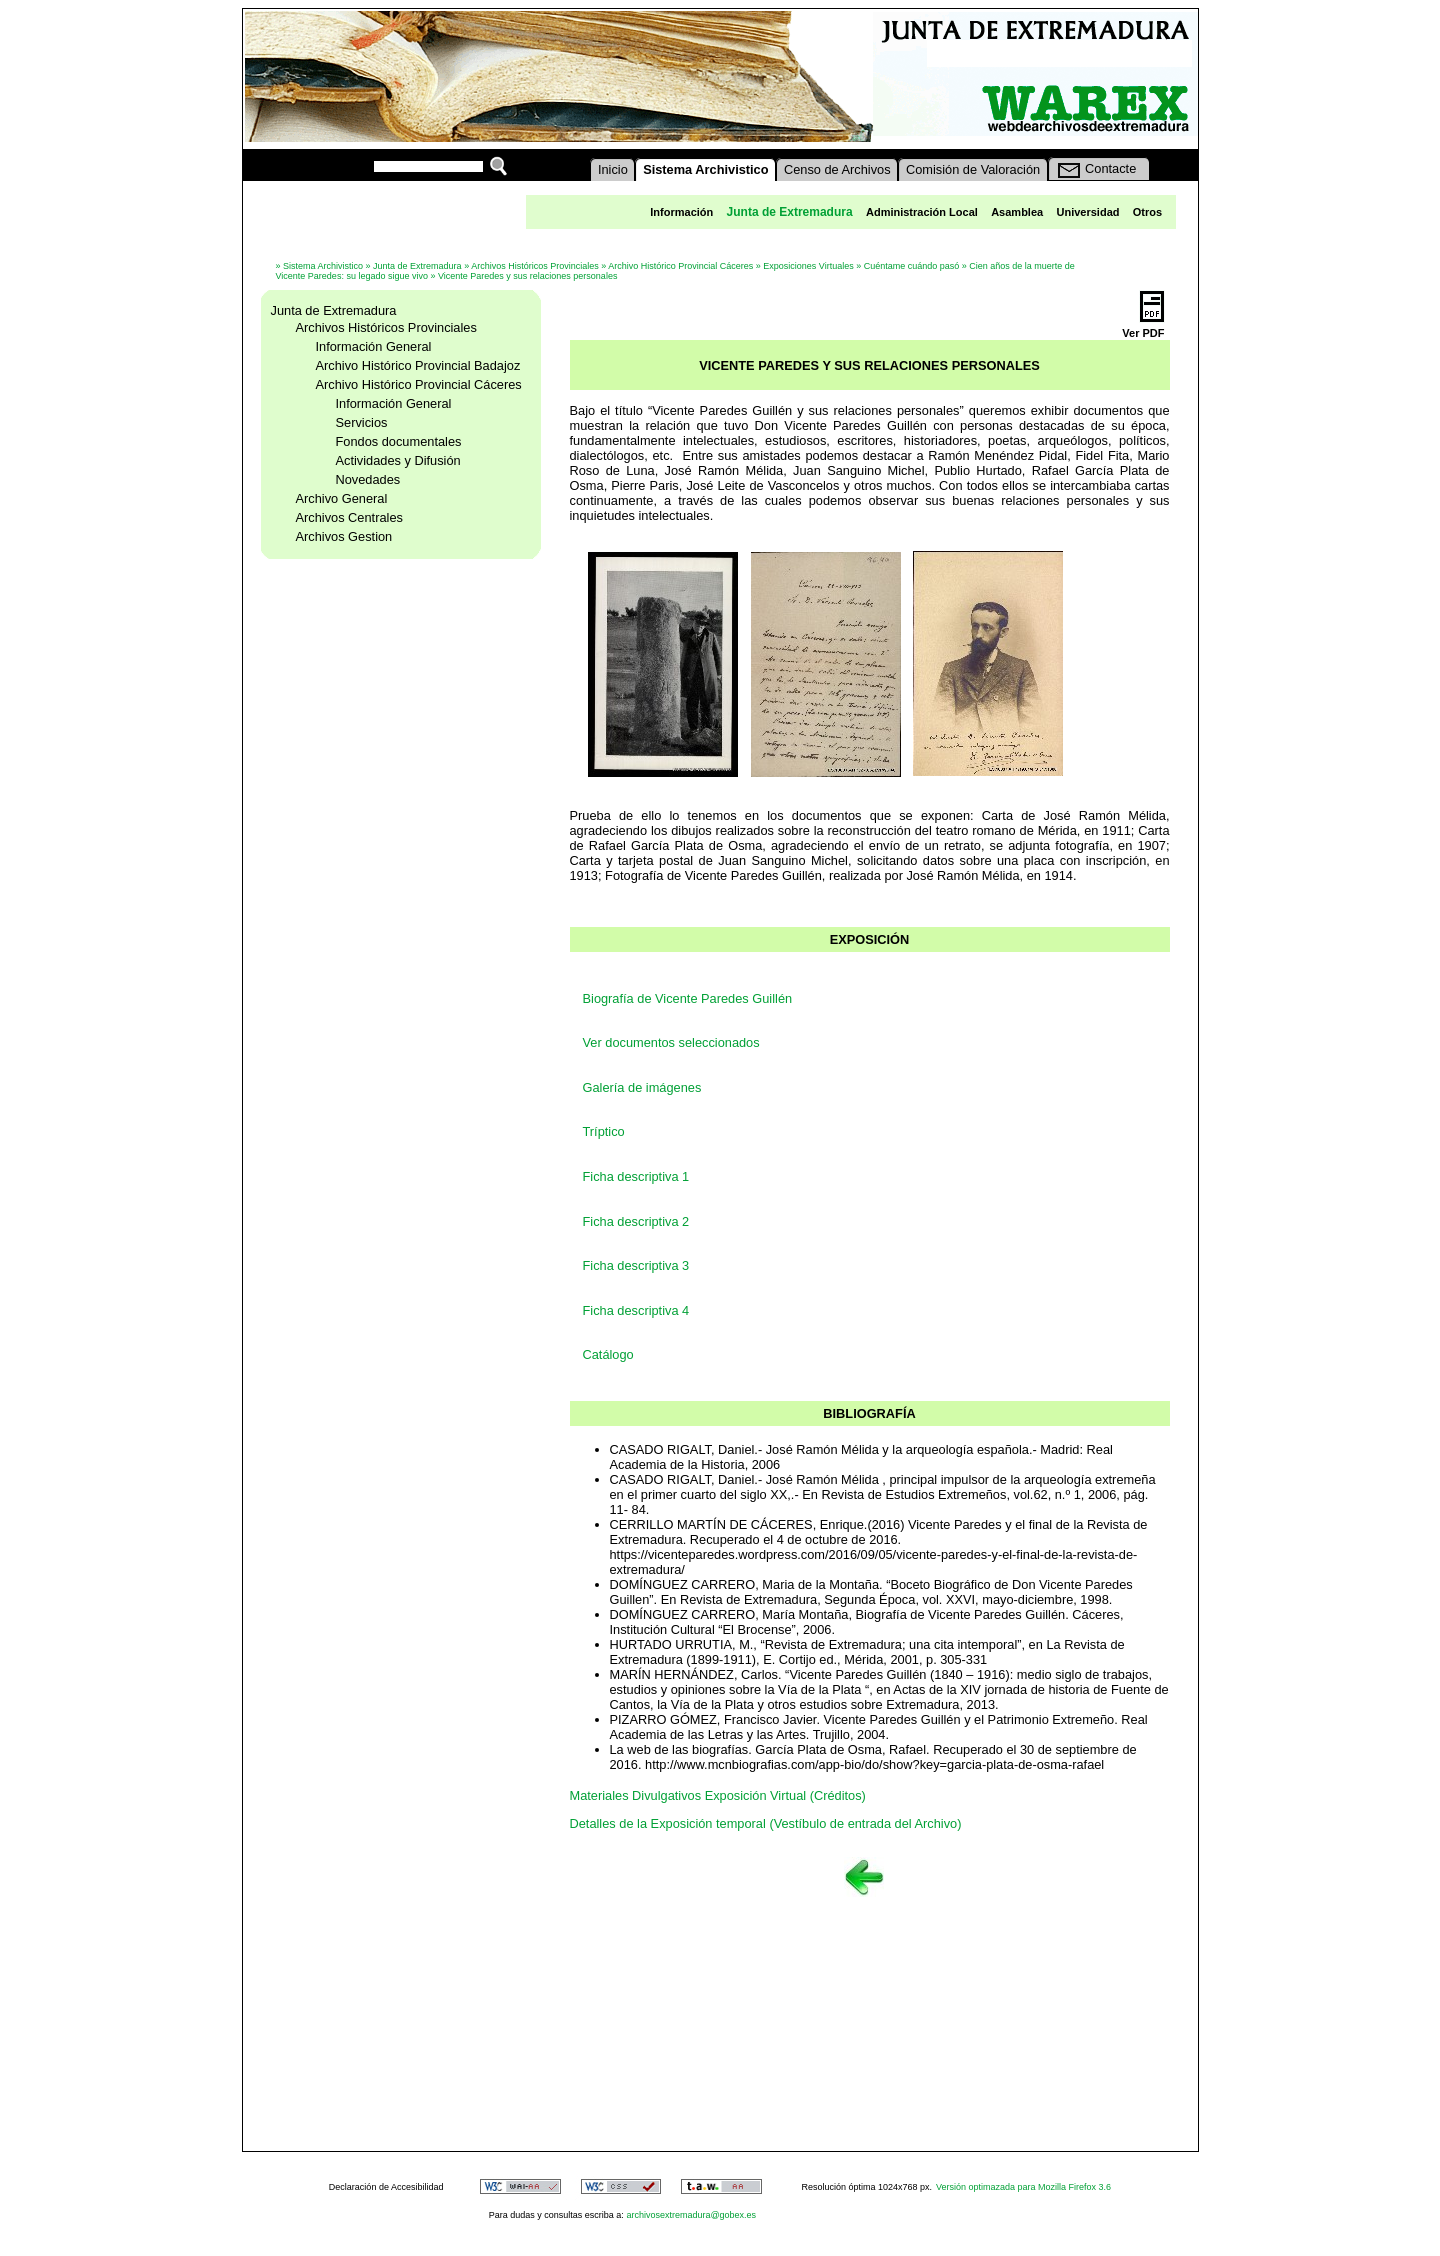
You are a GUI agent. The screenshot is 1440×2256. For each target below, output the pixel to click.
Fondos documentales (399, 441)
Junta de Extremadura (417, 266)
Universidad (1088, 212)
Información (681, 212)
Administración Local (922, 212)
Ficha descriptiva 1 (636, 1176)
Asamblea (1017, 212)
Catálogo (608, 1354)
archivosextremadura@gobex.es (691, 2215)
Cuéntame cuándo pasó (912, 266)
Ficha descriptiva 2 (636, 1221)
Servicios (362, 422)
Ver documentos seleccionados (671, 1042)
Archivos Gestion (344, 536)
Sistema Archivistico (323, 266)
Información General (374, 346)
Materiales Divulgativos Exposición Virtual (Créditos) (718, 1795)
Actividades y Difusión (398, 460)
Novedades (368, 479)
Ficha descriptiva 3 (636, 1265)
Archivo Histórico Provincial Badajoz (418, 365)
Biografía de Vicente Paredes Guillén (688, 998)
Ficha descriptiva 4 (636, 1310)
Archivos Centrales (349, 517)
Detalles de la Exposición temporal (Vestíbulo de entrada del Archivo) (766, 1823)
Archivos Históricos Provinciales (535, 266)
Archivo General (342, 498)
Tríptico (604, 1131)
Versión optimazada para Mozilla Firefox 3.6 (1023, 2187)
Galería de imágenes (642, 1087)
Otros (1147, 212)
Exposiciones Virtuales (808, 266)
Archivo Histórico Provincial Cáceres (680, 266)
